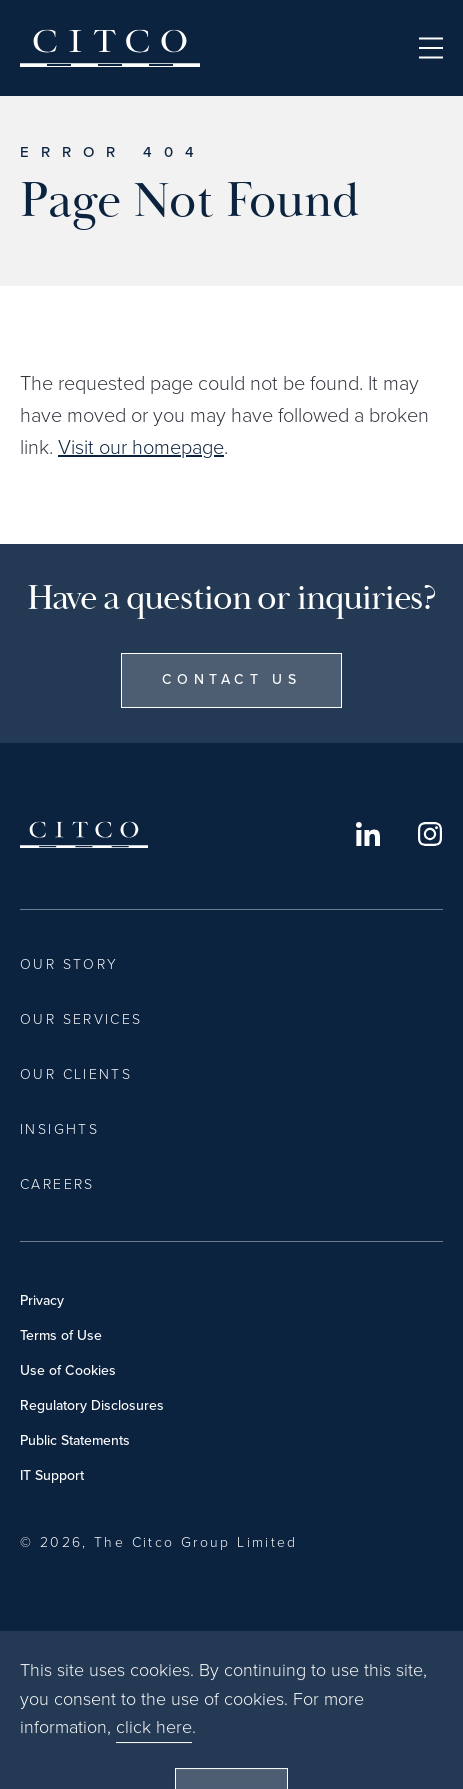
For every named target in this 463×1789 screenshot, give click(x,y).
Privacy (42, 1300)
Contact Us (231, 679)
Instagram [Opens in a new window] (430, 834)
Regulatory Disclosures (92, 1405)
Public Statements (75, 1440)
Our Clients (76, 1074)
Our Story (69, 964)
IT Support (52, 1475)
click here (154, 1768)
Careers (57, 1184)
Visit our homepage (141, 447)
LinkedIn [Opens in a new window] (368, 834)
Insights (59, 1129)
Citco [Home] (110, 48)
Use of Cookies (68, 1370)
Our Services (81, 1019)
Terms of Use (61, 1335)
